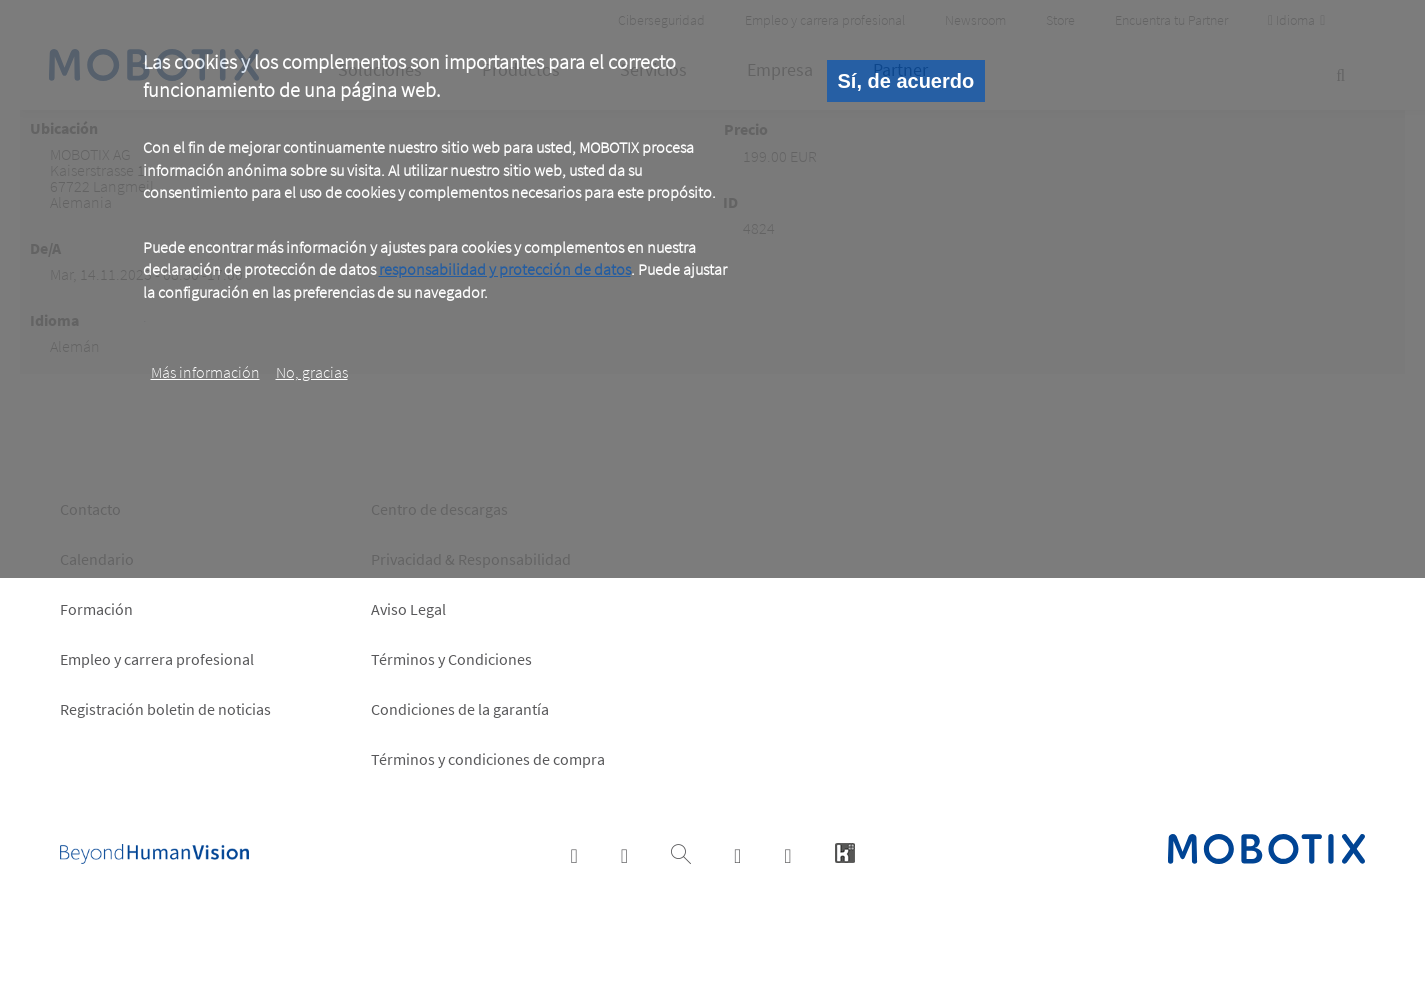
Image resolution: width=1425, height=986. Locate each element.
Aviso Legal (408, 609)
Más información (205, 372)
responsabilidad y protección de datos (505, 269)
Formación (96, 609)
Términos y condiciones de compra (488, 759)
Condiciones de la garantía (460, 709)
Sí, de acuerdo (906, 81)
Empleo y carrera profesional (157, 659)
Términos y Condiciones (451, 659)
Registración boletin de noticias (165, 709)
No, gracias (312, 372)
